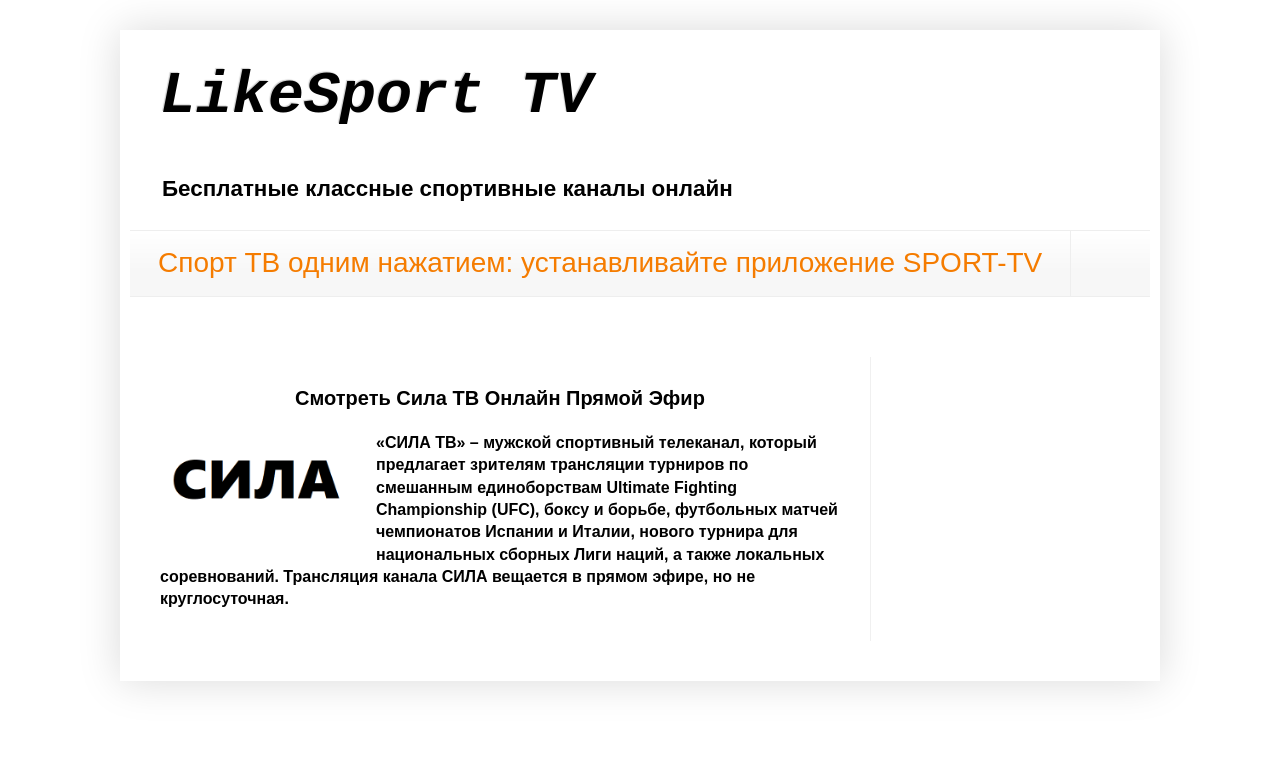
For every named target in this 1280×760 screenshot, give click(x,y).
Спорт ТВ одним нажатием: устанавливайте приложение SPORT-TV (600, 262)
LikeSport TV (376, 96)
